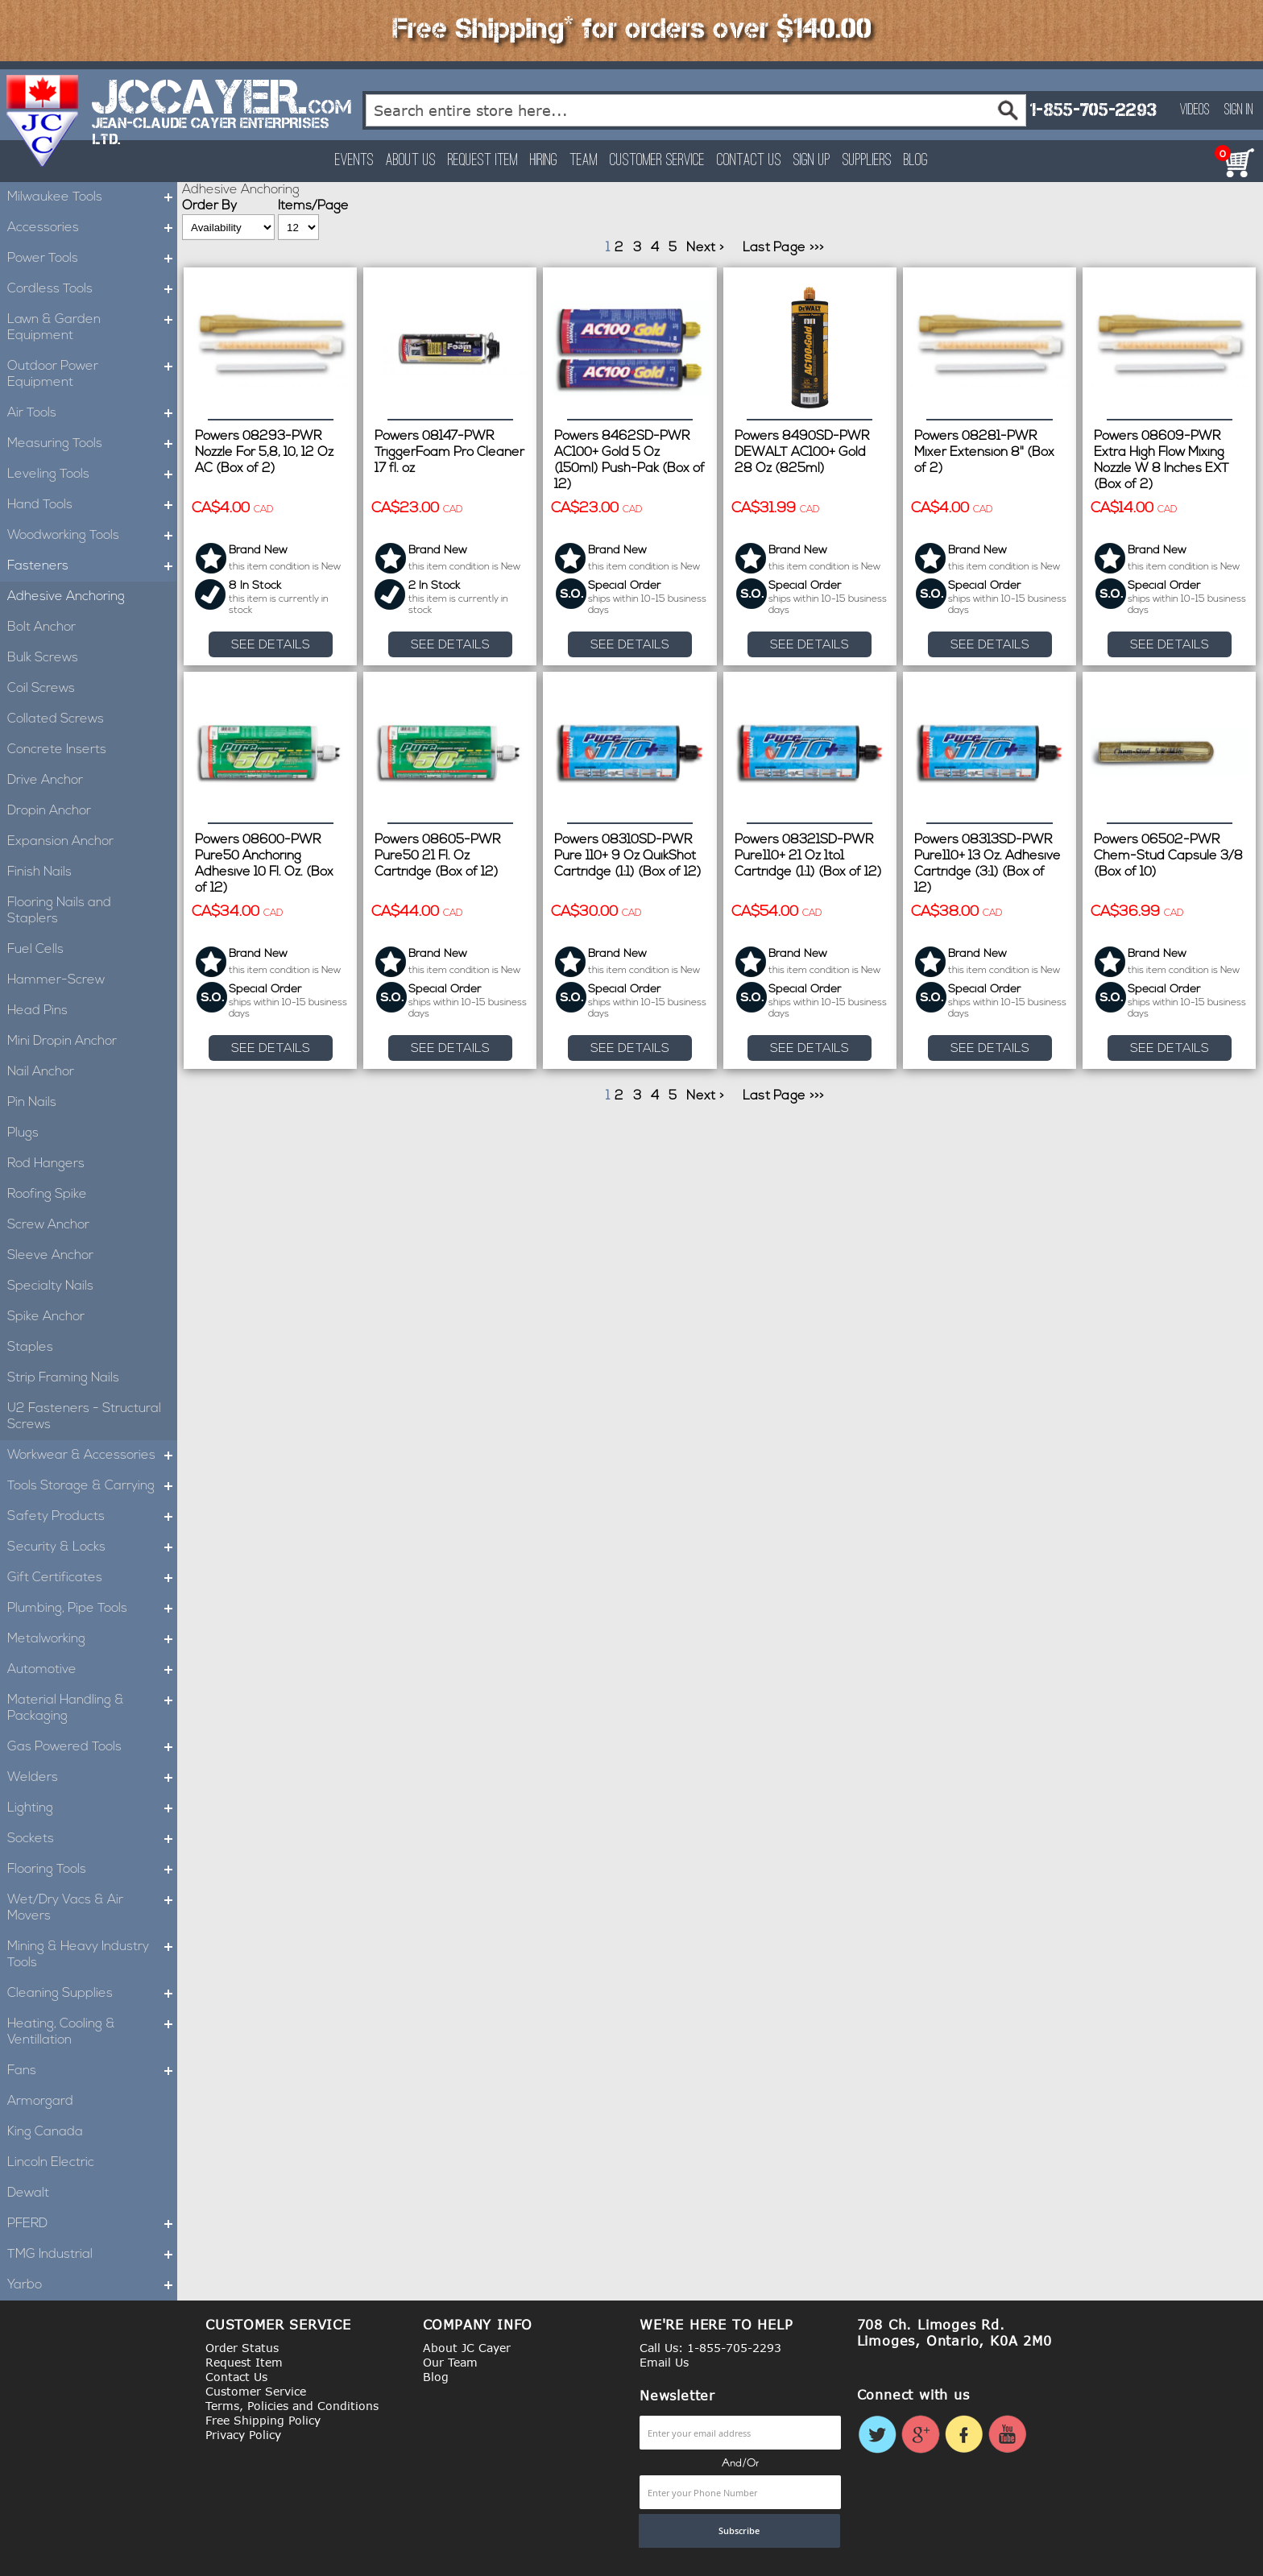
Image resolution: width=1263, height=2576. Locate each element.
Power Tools (92, 258)
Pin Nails (31, 1102)
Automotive (92, 1670)
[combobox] (696, 110)
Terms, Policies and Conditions (292, 2405)
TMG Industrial (92, 2254)
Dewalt (28, 2193)
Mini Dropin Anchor (62, 1041)
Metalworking (92, 1639)
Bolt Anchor (41, 627)
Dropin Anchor (49, 811)
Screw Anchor (48, 1225)
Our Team (450, 2362)
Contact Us (749, 160)
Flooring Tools (92, 1869)
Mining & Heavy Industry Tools (92, 1955)
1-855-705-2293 (1093, 110)
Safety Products (92, 1516)
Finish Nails (39, 872)
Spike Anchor (46, 1317)
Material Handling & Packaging (92, 1708)
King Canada (45, 2132)
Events (354, 160)
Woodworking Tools (92, 535)
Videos (1195, 110)
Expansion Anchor (60, 841)
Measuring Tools (92, 444)
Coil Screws (41, 688)
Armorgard (40, 2101)
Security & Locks (92, 1547)
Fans (92, 2071)
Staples (30, 1347)
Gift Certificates (92, 1578)
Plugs (23, 1133)
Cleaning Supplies (92, 1993)
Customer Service (657, 160)
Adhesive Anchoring (66, 596)
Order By (209, 206)
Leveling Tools (92, 474)
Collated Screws (55, 719)
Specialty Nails (50, 1286)
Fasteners (92, 566)
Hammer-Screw (56, 980)
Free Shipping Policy (263, 2420)
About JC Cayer (467, 2347)
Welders (92, 1777)
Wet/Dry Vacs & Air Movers (92, 1908)
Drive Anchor (45, 780)
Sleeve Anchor (50, 1255)
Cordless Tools (92, 289)
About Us (411, 160)
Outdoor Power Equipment (92, 374)
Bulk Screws (42, 658)
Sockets (92, 1839)
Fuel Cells (35, 949)
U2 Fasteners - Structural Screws (84, 1416)
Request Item (483, 160)
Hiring (543, 160)
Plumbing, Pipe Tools (92, 1608)
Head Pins (37, 1010)
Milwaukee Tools (92, 197)
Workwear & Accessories (92, 1455)
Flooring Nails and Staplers (59, 911)
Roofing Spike (47, 1194)
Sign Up (811, 160)
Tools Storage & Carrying (92, 1486)
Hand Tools (92, 505)
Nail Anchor (40, 1072)
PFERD (92, 2224)
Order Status (242, 2347)
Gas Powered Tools (92, 1747)
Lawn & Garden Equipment (92, 327)
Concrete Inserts (56, 749)
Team (583, 160)
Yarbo (92, 2285)
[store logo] (43, 120)
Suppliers (867, 160)
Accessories (92, 228)
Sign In (1238, 110)
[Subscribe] (739, 2531)
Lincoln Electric (50, 2162)
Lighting (92, 1808)
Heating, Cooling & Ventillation (92, 2032)
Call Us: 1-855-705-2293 (710, 2347)
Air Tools (92, 413)
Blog (916, 160)
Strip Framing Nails (63, 1378)
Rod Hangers (46, 1164)
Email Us (664, 2362)
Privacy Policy (243, 2434)
